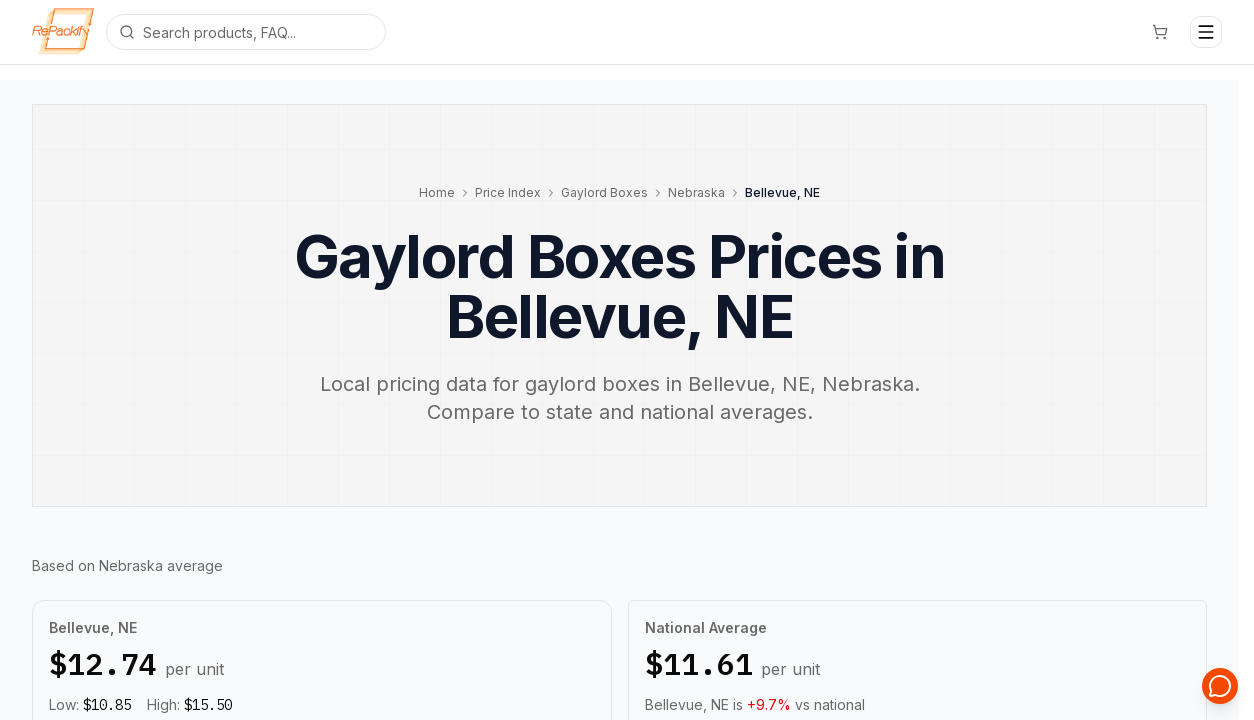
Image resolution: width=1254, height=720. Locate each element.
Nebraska (696, 192)
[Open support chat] (1220, 686)
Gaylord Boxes (604, 192)
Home (437, 192)
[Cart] (1160, 32)
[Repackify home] (63, 32)
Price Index (508, 192)
